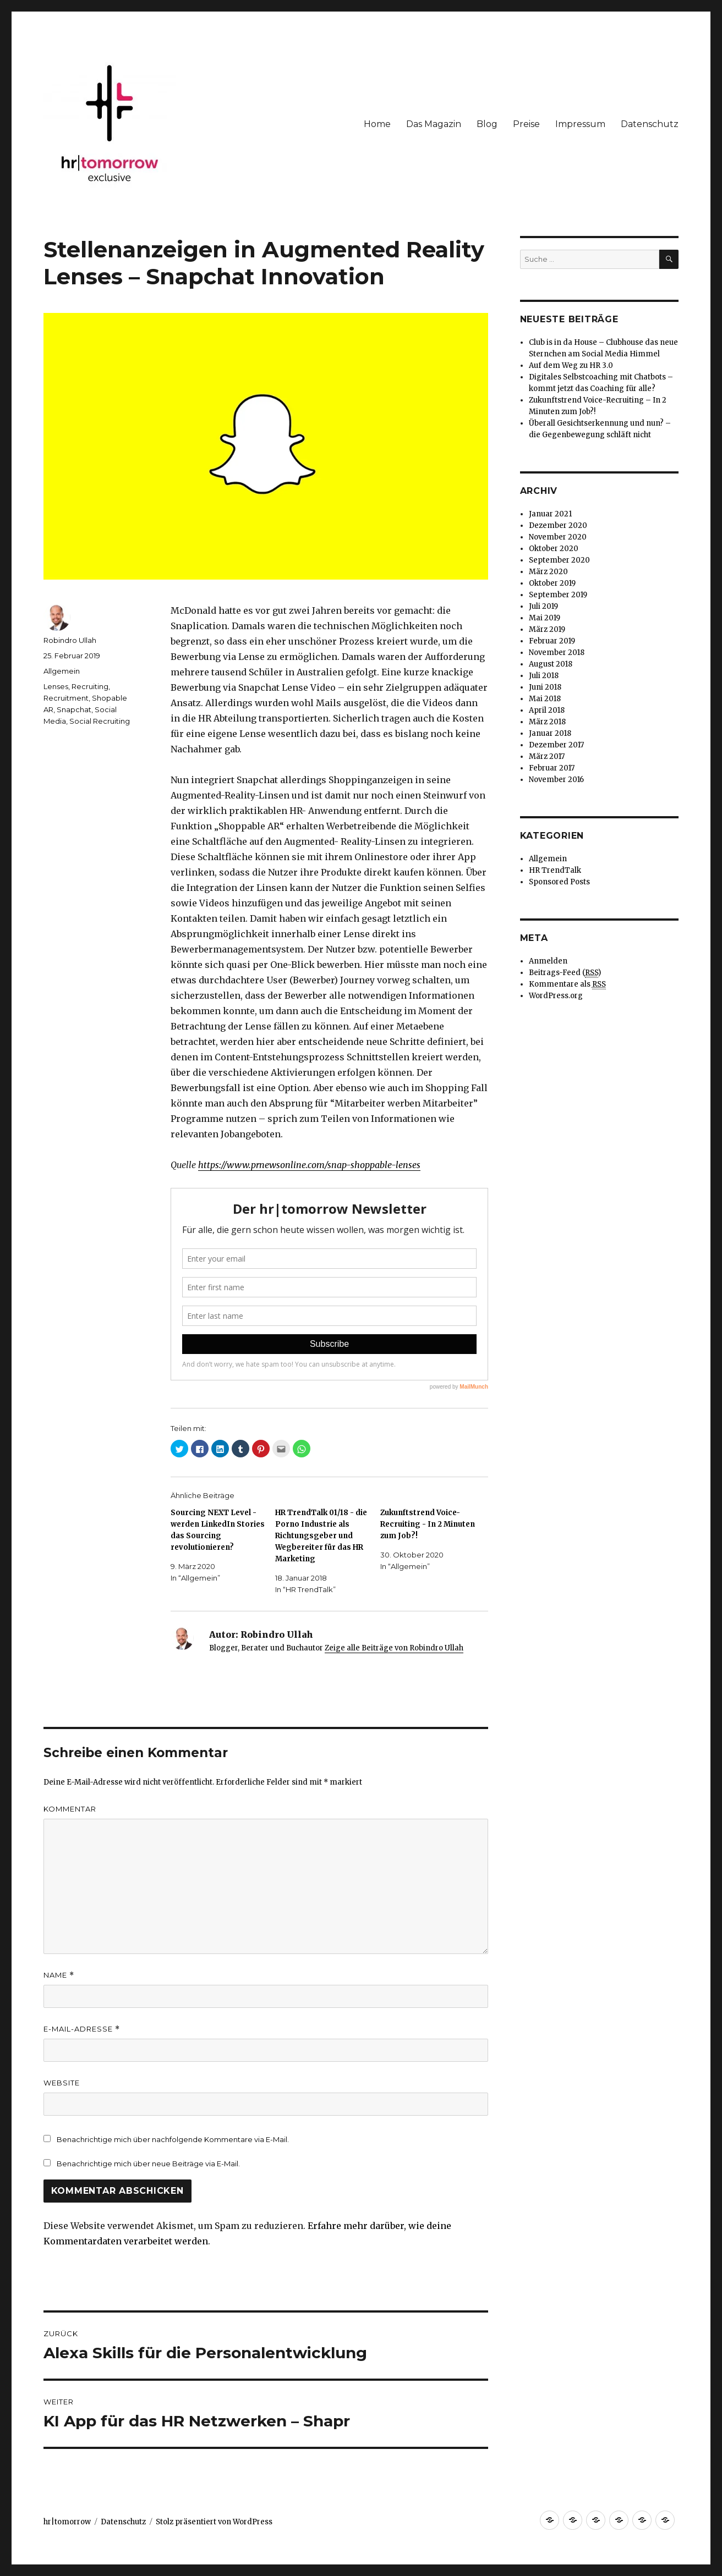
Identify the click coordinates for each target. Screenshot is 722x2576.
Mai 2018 (545, 698)
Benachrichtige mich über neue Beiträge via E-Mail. (148, 2163)
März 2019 (547, 629)
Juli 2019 (543, 606)
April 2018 (547, 710)
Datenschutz (650, 124)
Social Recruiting (99, 721)
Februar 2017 (552, 768)
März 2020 (548, 571)
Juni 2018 (545, 687)
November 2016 (556, 779)
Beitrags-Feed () (565, 973)
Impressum (580, 124)
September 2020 (559, 560)
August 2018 (550, 664)
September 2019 (558, 594)
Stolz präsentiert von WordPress (214, 2522)
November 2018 (556, 652)
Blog (487, 124)
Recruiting (90, 686)
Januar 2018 (550, 733)
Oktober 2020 (553, 548)
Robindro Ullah (69, 640)
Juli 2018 (544, 675)
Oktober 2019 (552, 583)
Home (377, 124)
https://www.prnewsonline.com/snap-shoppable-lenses (309, 1164)
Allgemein (61, 671)
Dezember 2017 (556, 745)
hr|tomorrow (67, 2522)
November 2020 (558, 537)
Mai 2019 (544, 618)
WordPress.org (556, 995)
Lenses (55, 686)
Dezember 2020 (558, 525)
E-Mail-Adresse (81, 2029)
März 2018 (547, 721)
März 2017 (547, 756)
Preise (526, 124)
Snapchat (74, 709)
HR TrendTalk (555, 870)
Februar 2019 (552, 641)
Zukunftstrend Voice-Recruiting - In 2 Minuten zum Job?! (427, 1524)
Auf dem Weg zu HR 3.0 (571, 365)
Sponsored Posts (559, 882)
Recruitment (66, 697)
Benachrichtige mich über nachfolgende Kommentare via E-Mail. (173, 2139)
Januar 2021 (550, 514)
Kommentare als (567, 984)
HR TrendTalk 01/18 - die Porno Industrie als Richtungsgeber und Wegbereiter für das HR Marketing (321, 1536)
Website (61, 2082)
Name (58, 1975)
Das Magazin (433, 124)
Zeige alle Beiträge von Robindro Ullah (394, 1648)
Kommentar (69, 1808)
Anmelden (548, 961)
